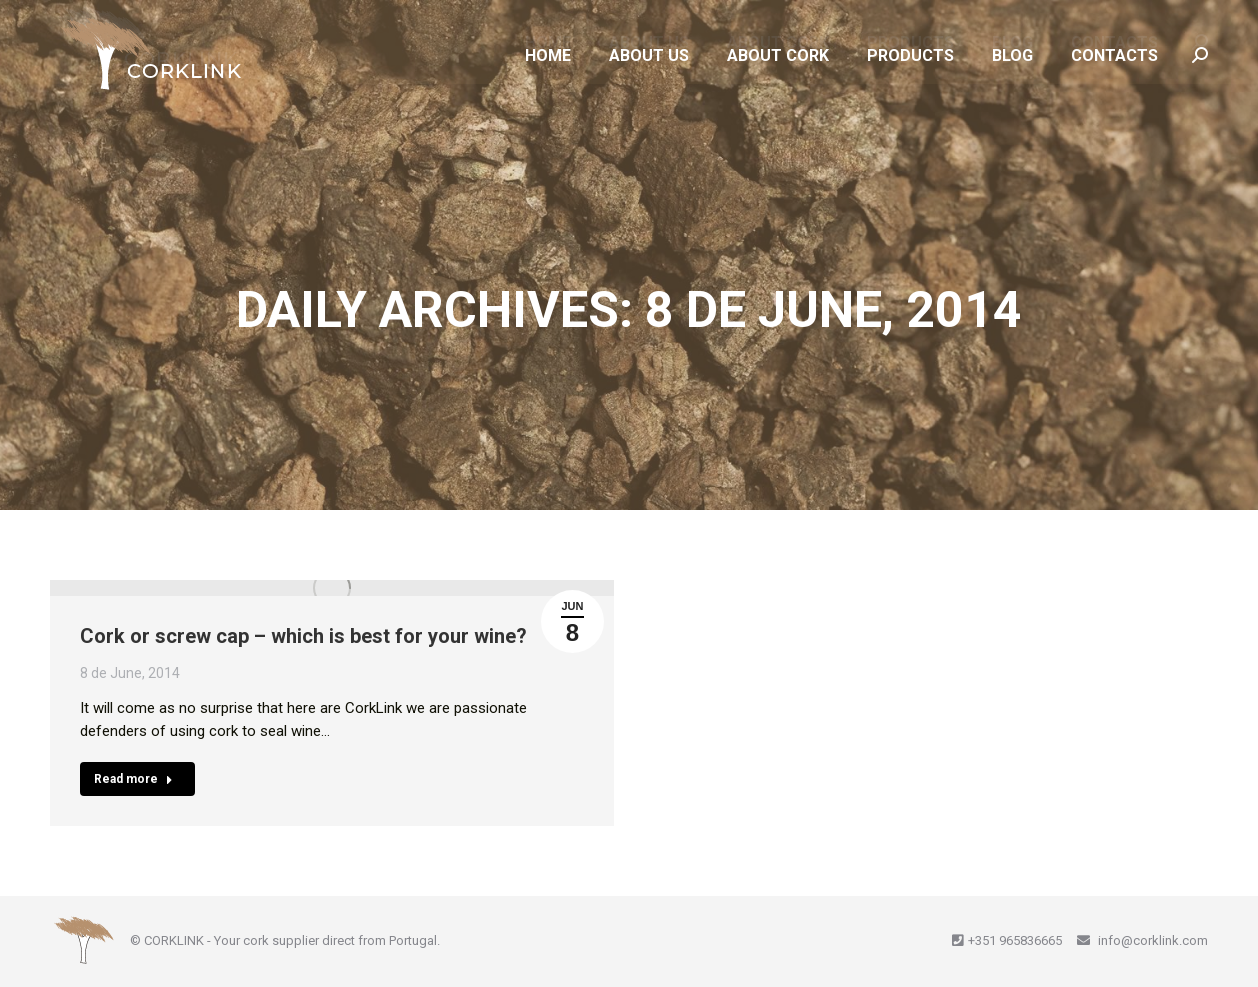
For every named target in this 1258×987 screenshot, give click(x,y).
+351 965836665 (1015, 940)
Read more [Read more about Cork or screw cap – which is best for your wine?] (133, 779)
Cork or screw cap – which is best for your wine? (303, 636)
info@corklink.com (1151, 940)
